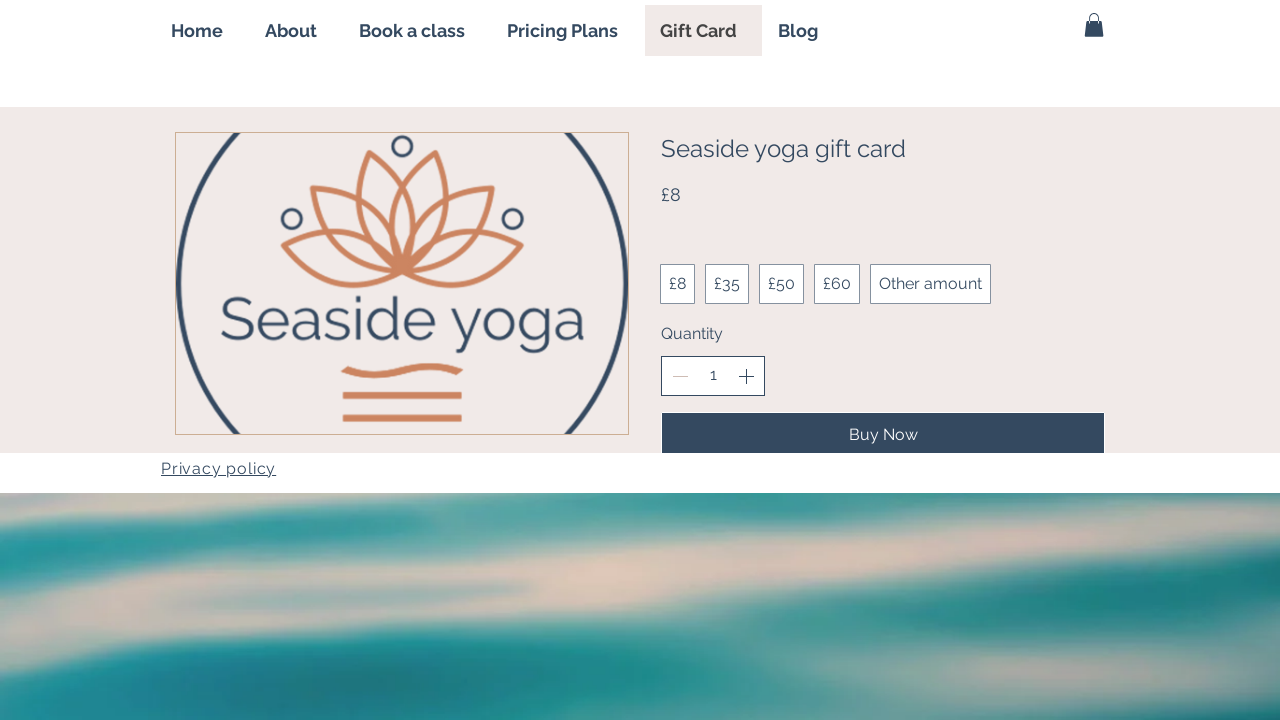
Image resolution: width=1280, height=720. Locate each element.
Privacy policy (218, 468)
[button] (1094, 25)
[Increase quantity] (746, 376)
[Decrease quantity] (680, 376)
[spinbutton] (713, 375)
